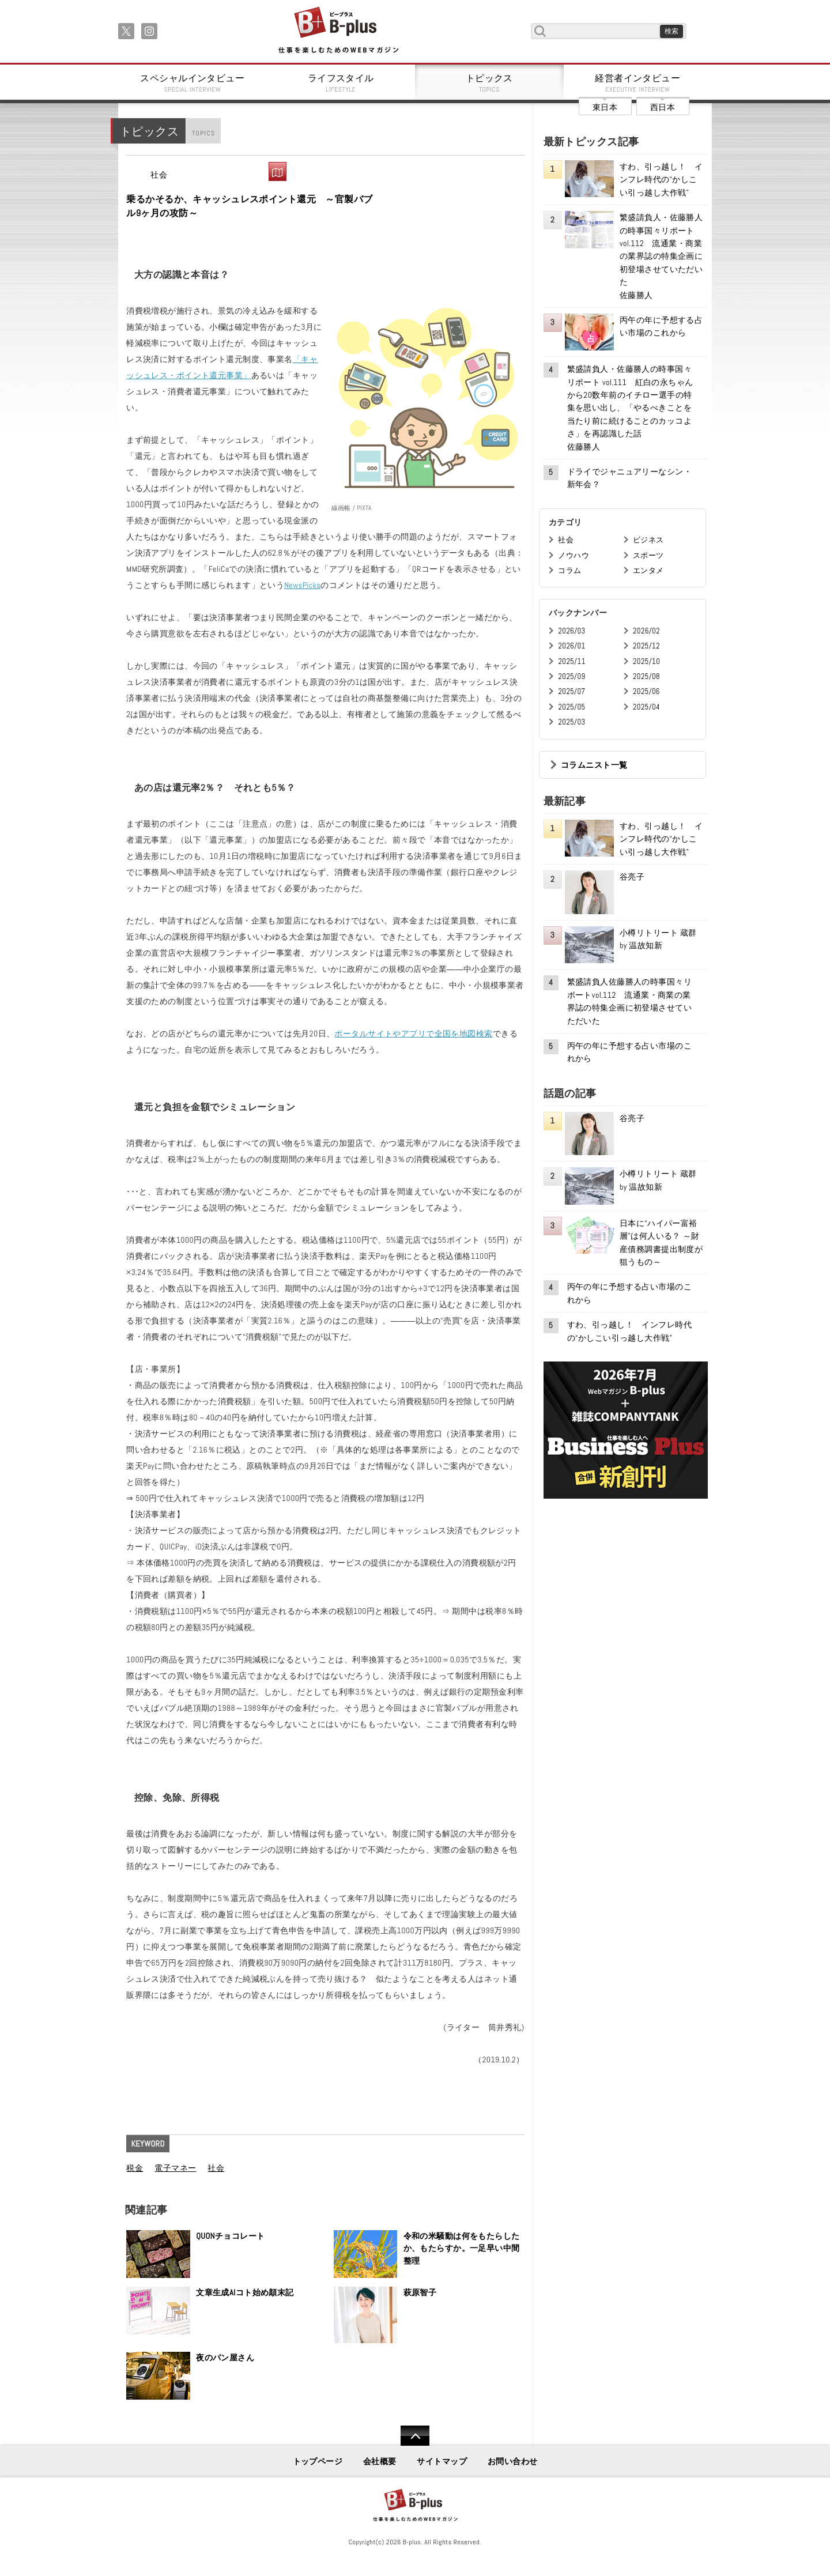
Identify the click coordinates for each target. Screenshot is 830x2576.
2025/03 (571, 722)
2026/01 (571, 646)
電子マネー (175, 2168)
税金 (134, 2168)
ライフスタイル (341, 83)
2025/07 (571, 691)
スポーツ (648, 555)
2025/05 (571, 707)
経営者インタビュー (638, 83)
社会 (158, 174)
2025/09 (571, 676)
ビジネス (648, 540)
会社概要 (380, 2461)
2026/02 (646, 631)
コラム (569, 570)
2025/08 (646, 676)
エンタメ (648, 570)
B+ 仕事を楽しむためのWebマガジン (338, 31)
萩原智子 (420, 2292)
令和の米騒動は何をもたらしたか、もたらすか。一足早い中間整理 (461, 2248)
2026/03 (571, 631)
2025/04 (646, 707)
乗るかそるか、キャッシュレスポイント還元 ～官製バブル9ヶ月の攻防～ (249, 206)
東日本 (605, 107)
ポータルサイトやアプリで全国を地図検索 (413, 1033)
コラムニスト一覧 (594, 765)
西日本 (662, 107)
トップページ (318, 2461)
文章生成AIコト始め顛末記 (245, 2292)
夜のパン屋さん (225, 2357)
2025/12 (646, 646)
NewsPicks (302, 585)
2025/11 (571, 661)
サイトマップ (442, 2461)
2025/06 (646, 691)
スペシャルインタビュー (192, 83)
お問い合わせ (513, 2461)
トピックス (489, 83)
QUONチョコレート (230, 2236)
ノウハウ (573, 555)
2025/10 (646, 661)
